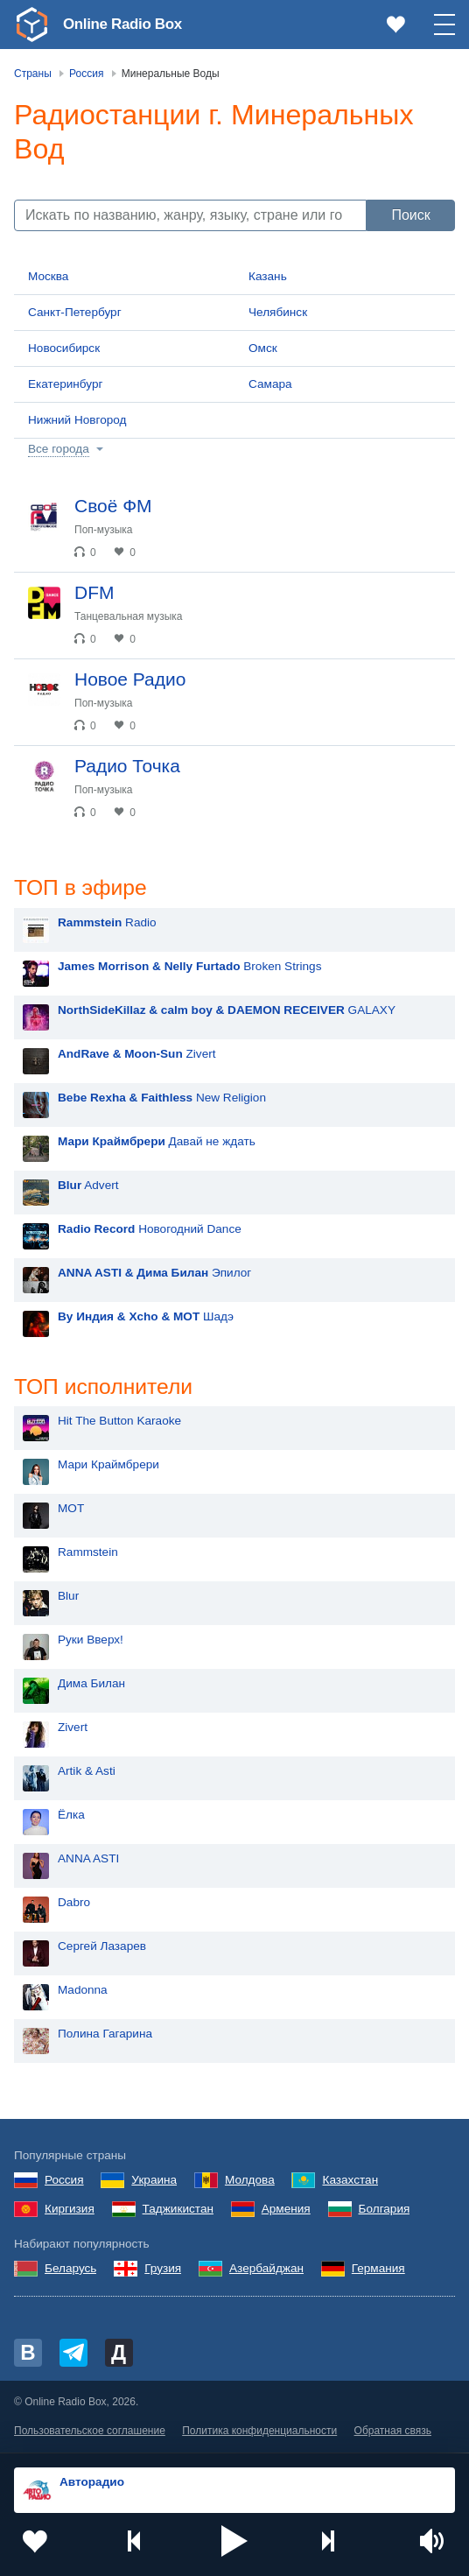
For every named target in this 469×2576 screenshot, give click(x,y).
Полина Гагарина (105, 2036)
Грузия (162, 2270)
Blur (68, 1598)
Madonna (83, 1992)
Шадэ (146, 1317)
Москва (48, 276)
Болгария (384, 2210)
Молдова (250, 2181)
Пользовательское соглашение (89, 2432)
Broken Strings (189, 967)
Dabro (74, 1904)
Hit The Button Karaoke (119, 1423)
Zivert (137, 1054)
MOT (71, 1510)
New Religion (162, 1098)
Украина (154, 2181)
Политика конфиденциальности (259, 2432)
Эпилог (154, 1273)
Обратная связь (392, 2432)
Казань (267, 276)
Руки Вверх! (90, 1642)
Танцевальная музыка (128, 616)
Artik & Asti (87, 1773)
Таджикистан (178, 2210)
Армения (286, 2210)
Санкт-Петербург (75, 312)
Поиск (410, 215)
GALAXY (227, 1010)
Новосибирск (64, 348)
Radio (107, 923)
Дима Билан (91, 1686)
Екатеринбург (65, 384)
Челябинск (277, 312)
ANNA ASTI (88, 1861)
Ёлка (71, 1817)
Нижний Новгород (77, 419)
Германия (378, 2270)
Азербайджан (266, 2270)
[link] (31, 24)
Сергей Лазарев (102, 1948)
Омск (262, 348)
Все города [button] (58, 448)
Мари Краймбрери (108, 1467)
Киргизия (69, 2210)
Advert (88, 1186)
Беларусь (70, 2270)
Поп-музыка (103, 530)
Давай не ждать (157, 1142)
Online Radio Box (126, 23)
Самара (270, 384)
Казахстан (350, 2181)
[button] (235, 2541)
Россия (64, 2181)
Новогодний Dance (150, 1229)
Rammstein (88, 1554)
